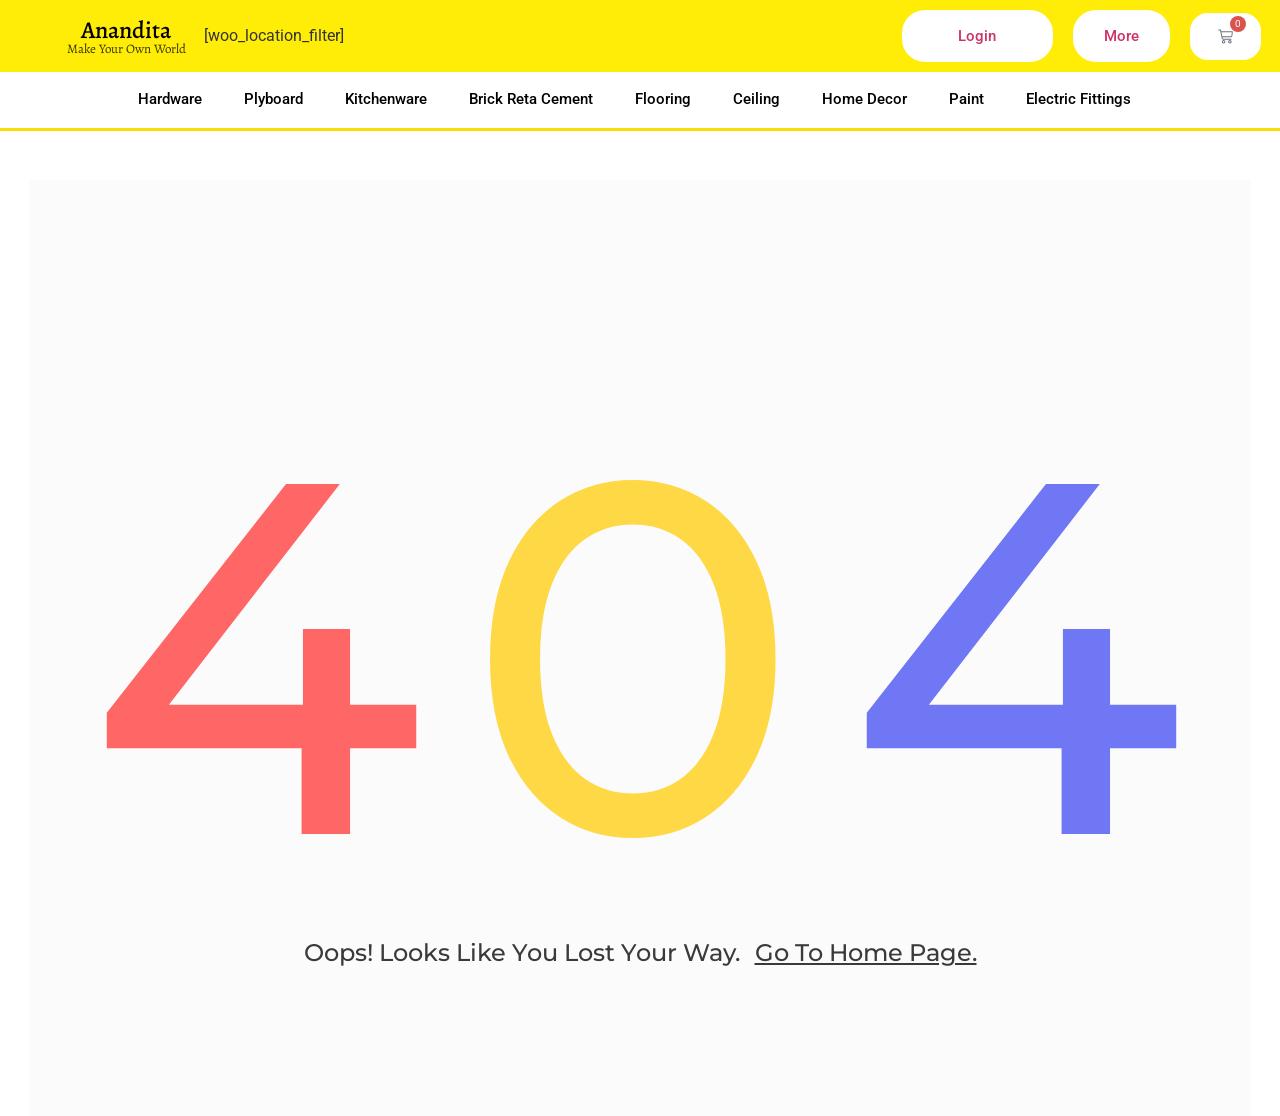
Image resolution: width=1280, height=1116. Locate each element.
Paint (966, 99)
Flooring (663, 99)
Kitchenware (386, 99)
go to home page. (866, 973)
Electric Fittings (1078, 99)
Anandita (126, 30)
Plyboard (273, 99)
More (1121, 36)
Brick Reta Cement (531, 99)
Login (977, 36)
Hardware (170, 99)
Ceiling (756, 99)
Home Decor (864, 99)
